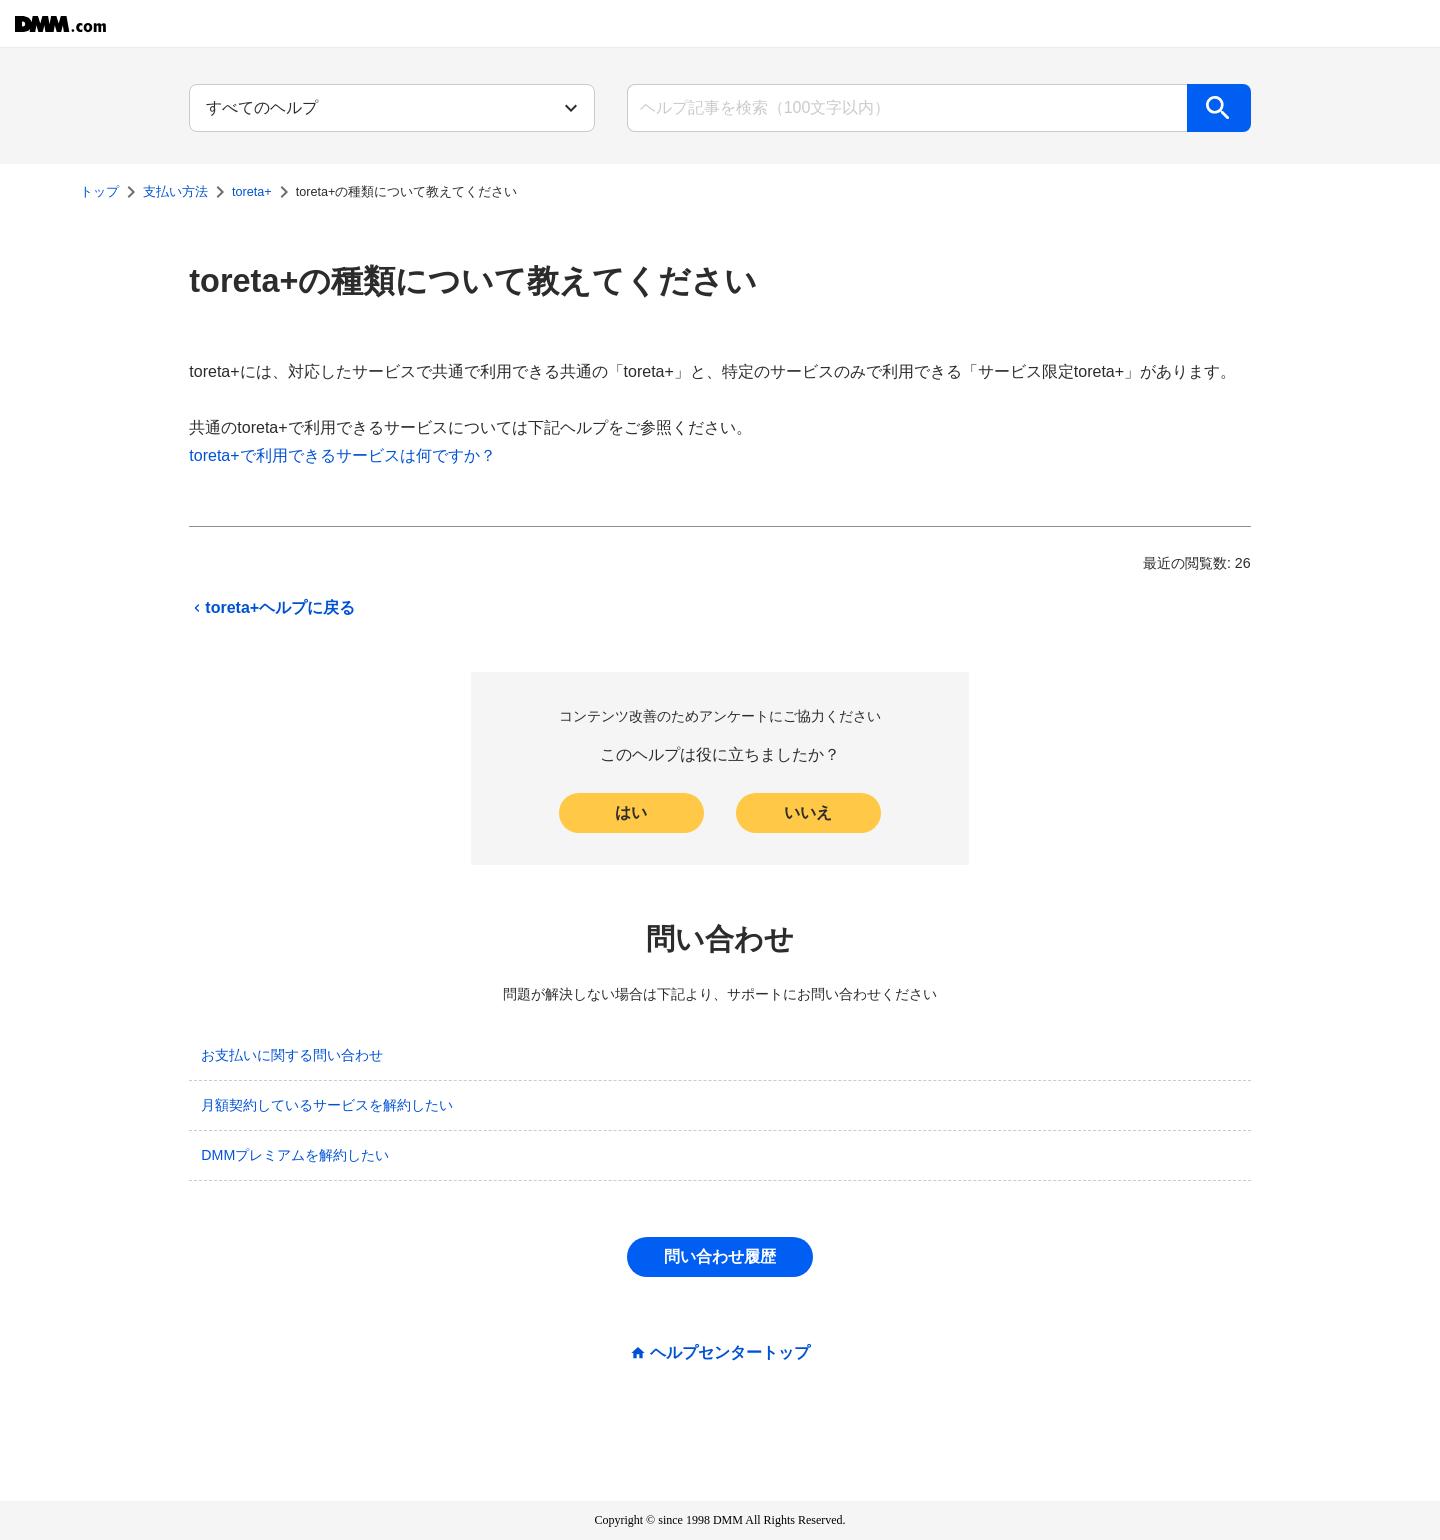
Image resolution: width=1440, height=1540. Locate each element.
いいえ (808, 812)
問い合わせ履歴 (720, 1256)
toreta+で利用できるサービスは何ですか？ (342, 455)
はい (631, 812)
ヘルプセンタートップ (730, 1353)
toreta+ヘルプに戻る (272, 608)
